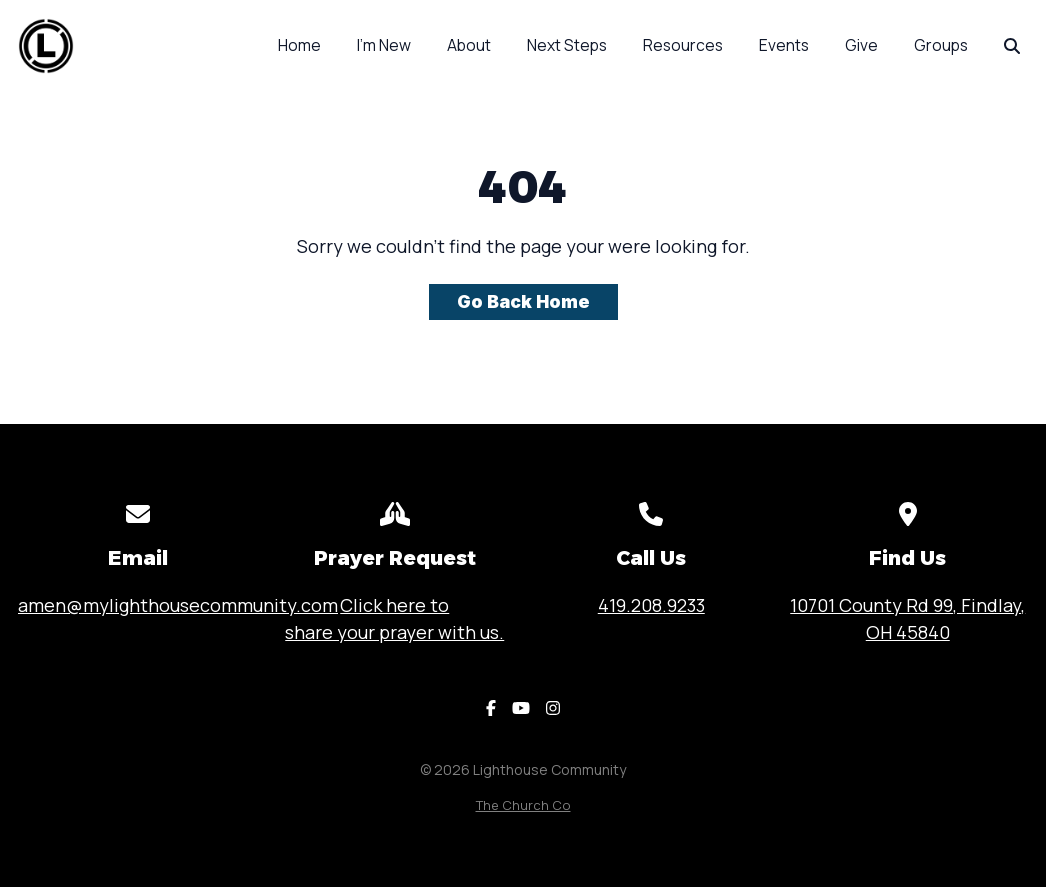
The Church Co (523, 805)
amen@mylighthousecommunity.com (178, 605)
